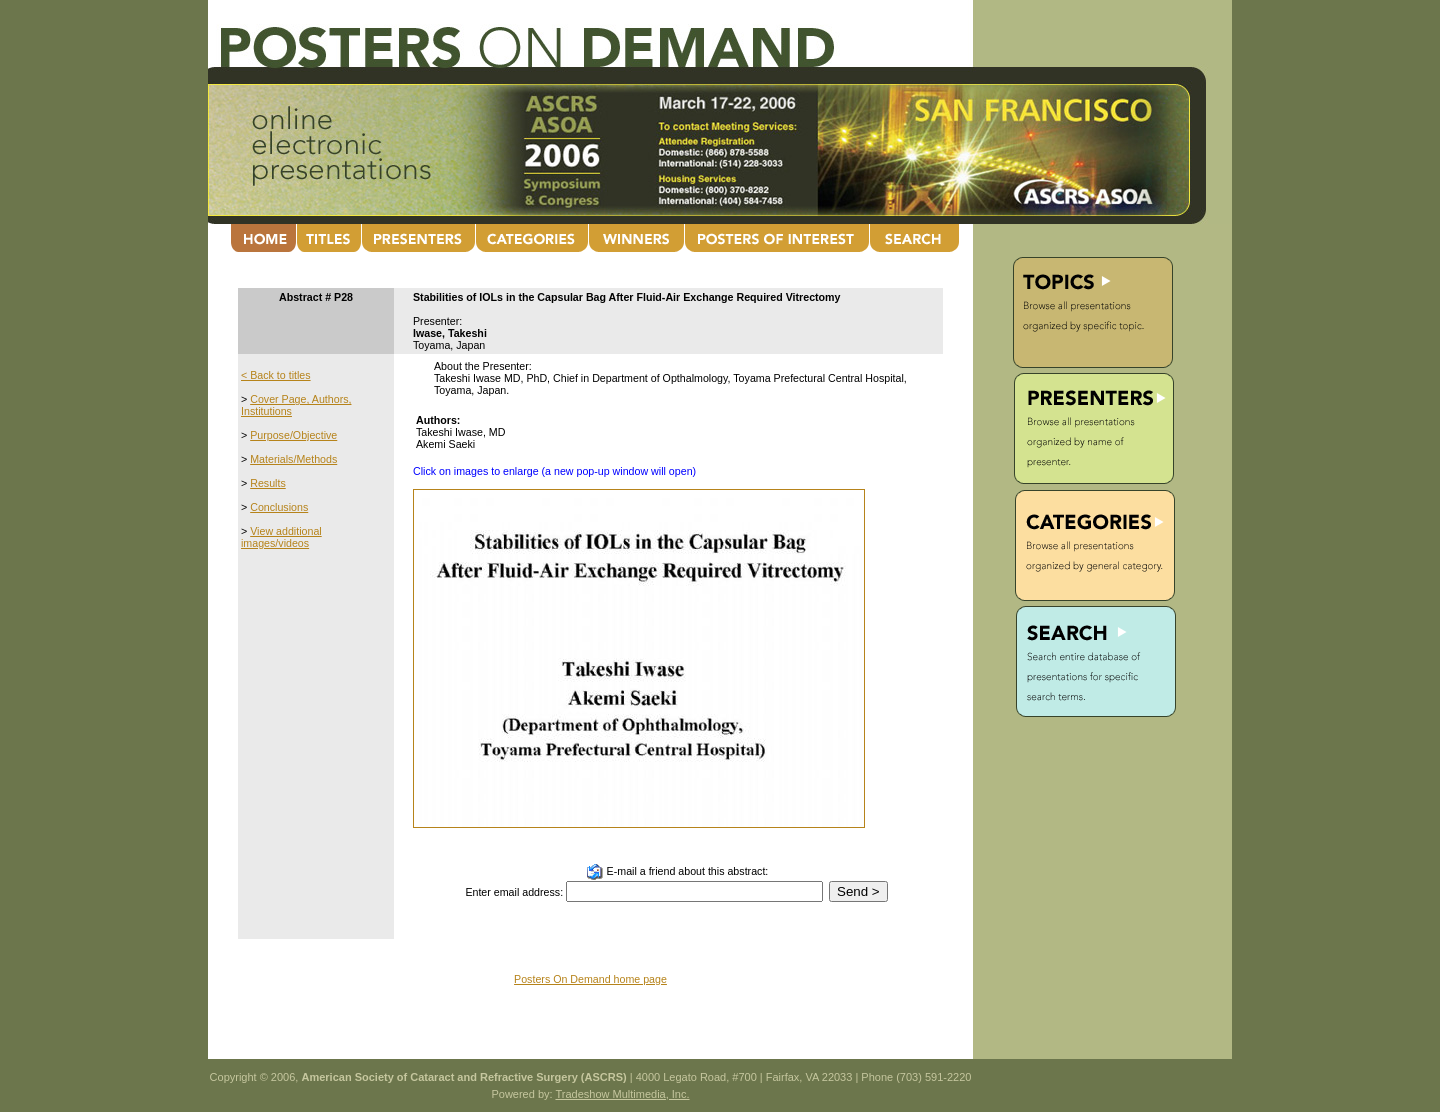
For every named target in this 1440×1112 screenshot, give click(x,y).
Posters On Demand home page (590, 979)
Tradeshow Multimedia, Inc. (622, 1094)
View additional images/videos (281, 537)
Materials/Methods (293, 459)
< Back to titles (276, 375)
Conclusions (279, 507)
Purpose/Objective (293, 435)
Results (268, 483)
